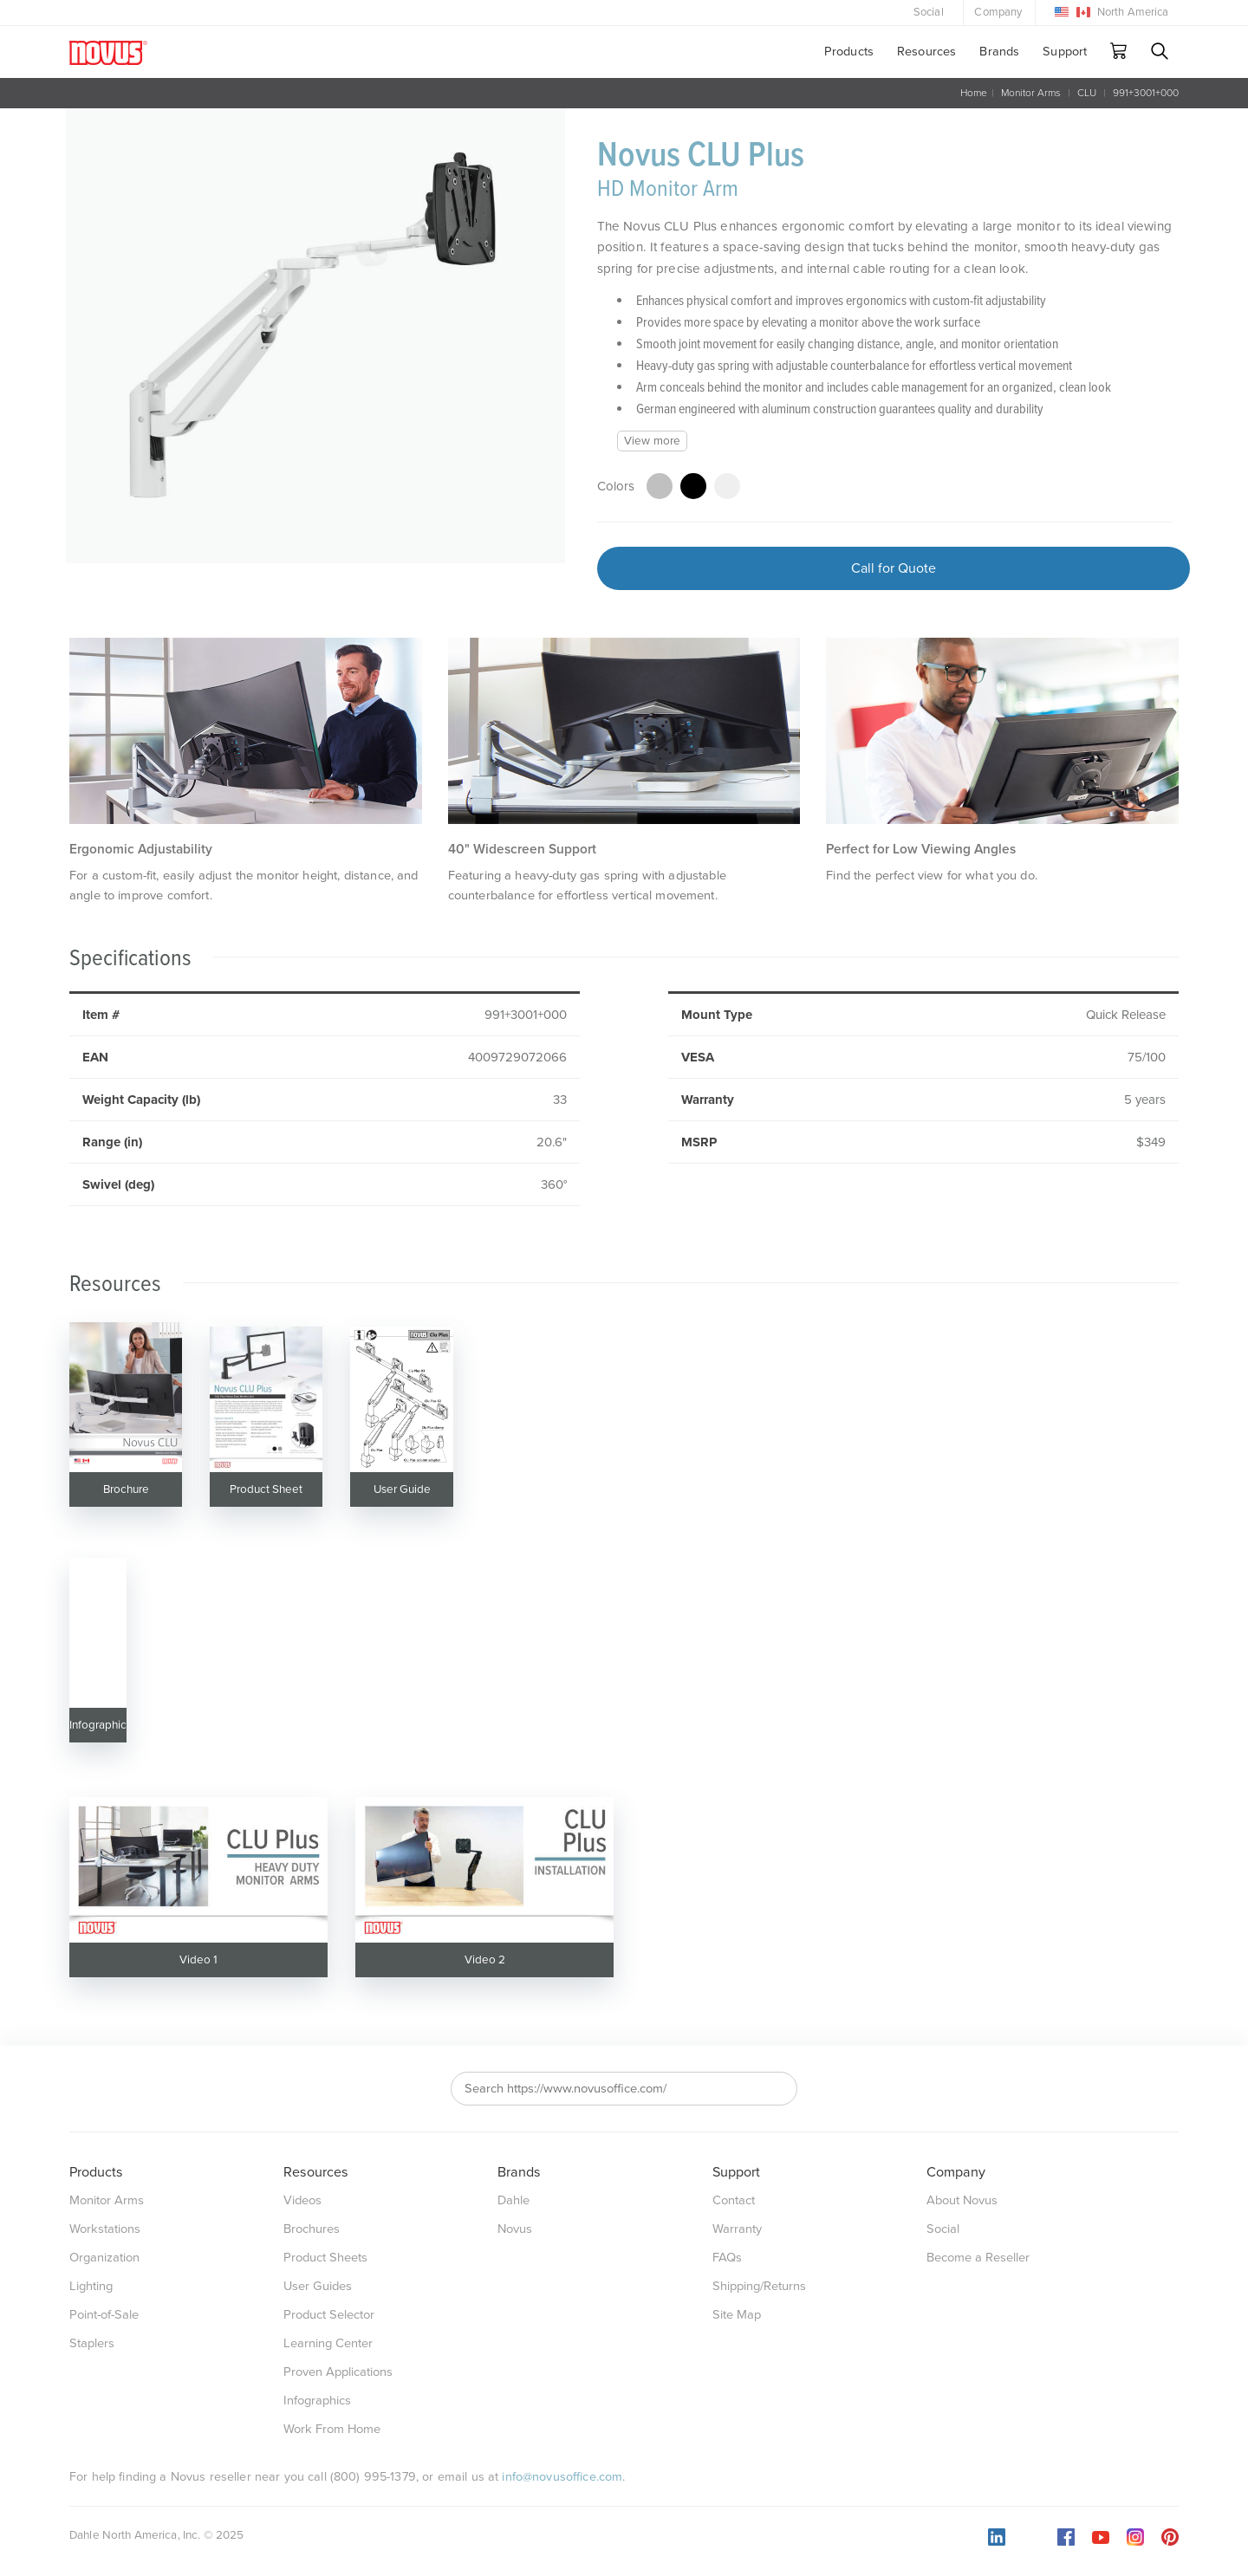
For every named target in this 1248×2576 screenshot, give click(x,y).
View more (652, 441)
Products (849, 51)
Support (1065, 51)
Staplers (91, 2343)
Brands (999, 51)
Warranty (737, 2229)
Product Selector (328, 2314)
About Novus (962, 2200)
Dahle (513, 2200)
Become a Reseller (978, 2257)
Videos (302, 2200)
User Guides (317, 2286)
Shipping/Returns (759, 2286)
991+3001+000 (1146, 93)
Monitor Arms (1031, 93)
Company (998, 12)
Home (973, 93)
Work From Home (331, 2429)
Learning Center (328, 2343)
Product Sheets (325, 2257)
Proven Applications (338, 2372)
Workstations (104, 2229)
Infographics (317, 2400)
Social (928, 12)
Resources (926, 51)
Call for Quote (893, 568)
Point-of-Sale (104, 2314)
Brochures (311, 2229)
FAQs (727, 2257)
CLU (1086, 93)
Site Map (736, 2314)
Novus (514, 2229)
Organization (104, 2257)
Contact (733, 2200)
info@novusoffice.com (562, 2476)
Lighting (91, 2286)
